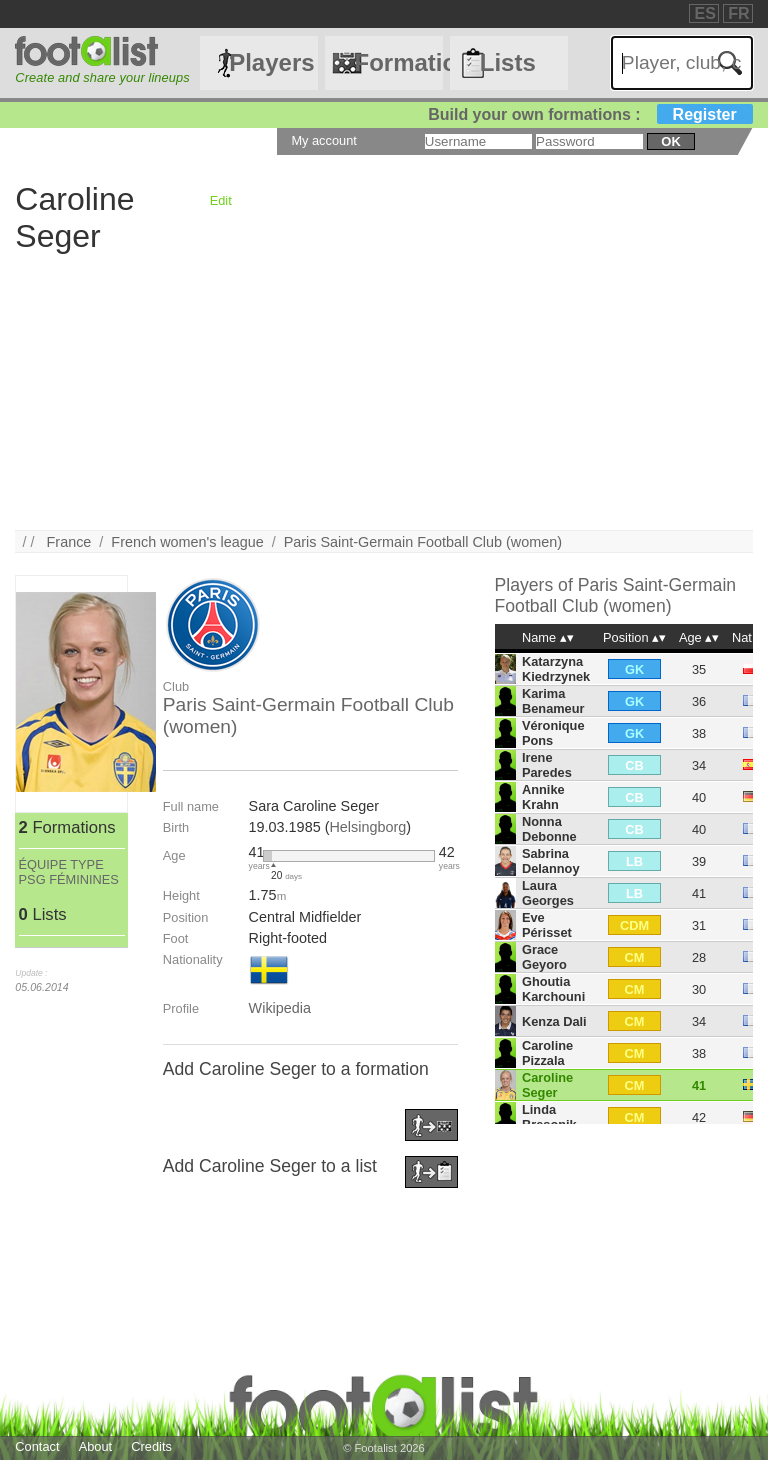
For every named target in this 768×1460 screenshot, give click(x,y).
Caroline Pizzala (547, 1053)
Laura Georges (548, 893)
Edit (221, 200)
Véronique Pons (553, 733)
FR (738, 13)
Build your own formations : (590, 114)
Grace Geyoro (544, 957)
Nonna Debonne (549, 829)
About (95, 1446)
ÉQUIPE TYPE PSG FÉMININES (69, 872)
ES (704, 13)
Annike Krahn (543, 797)
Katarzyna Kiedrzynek (556, 669)
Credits (151, 1446)
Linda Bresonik (549, 1117)
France (69, 542)
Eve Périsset (547, 925)
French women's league (187, 542)
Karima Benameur (553, 701)
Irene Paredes (547, 765)
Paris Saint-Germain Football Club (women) (423, 542)
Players (271, 62)
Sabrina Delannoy (551, 861)
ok (670, 141)
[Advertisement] (383, 390)
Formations (398, 62)
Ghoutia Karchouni (553, 989)
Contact (37, 1446)
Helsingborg (367, 827)
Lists (508, 62)
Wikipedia (280, 1008)
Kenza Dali (554, 1021)
